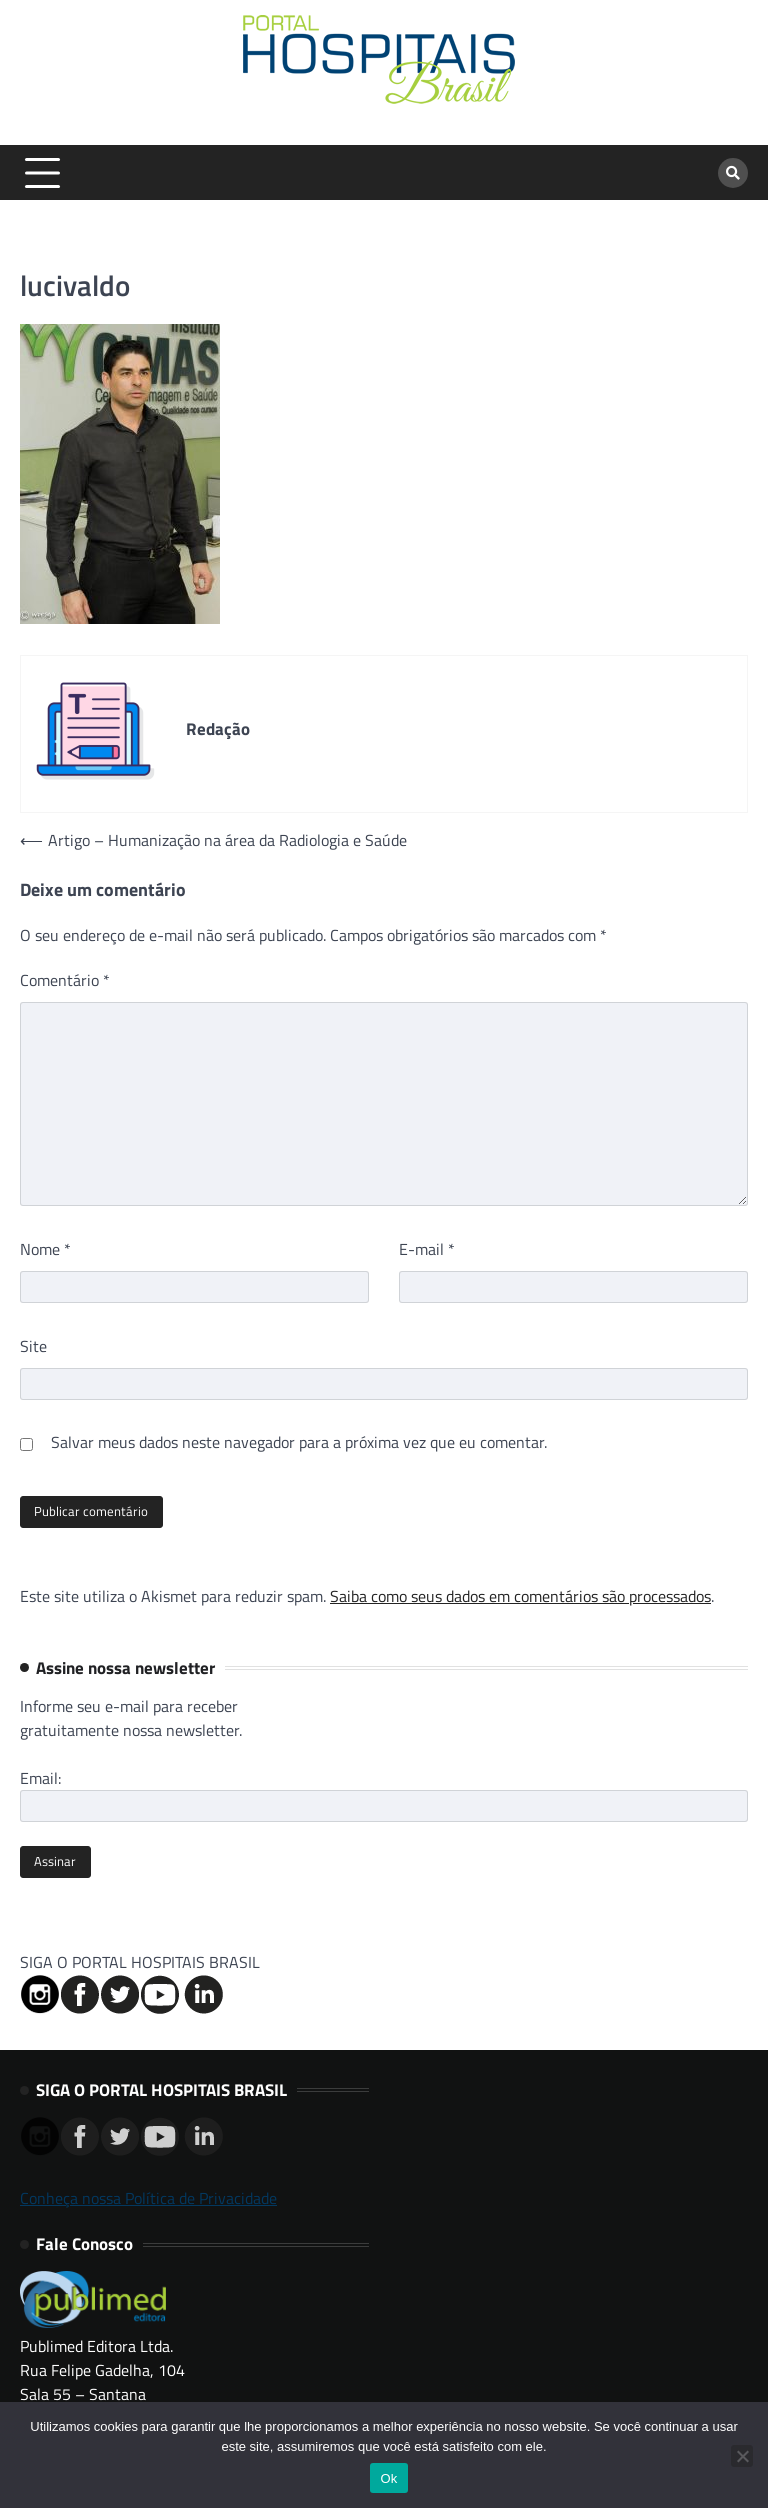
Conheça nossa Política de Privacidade (148, 2198)
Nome (45, 1249)
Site (33, 1346)
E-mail (427, 1249)
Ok (388, 2478)
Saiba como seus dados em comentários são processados (520, 1596)
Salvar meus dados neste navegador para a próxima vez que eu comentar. (299, 1442)
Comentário (65, 980)
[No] (742, 2456)
